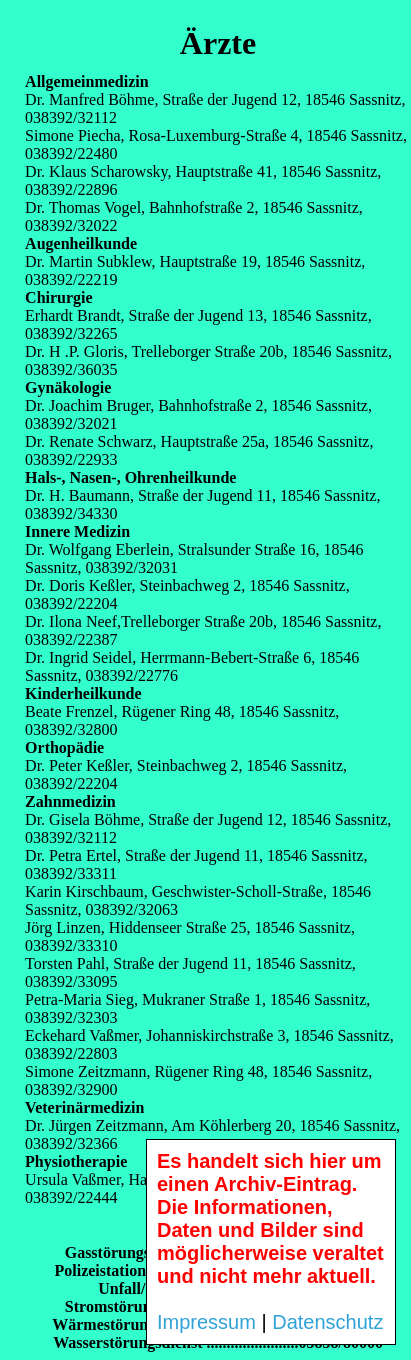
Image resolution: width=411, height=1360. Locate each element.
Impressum (206, 1322)
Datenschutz (327, 1322)
